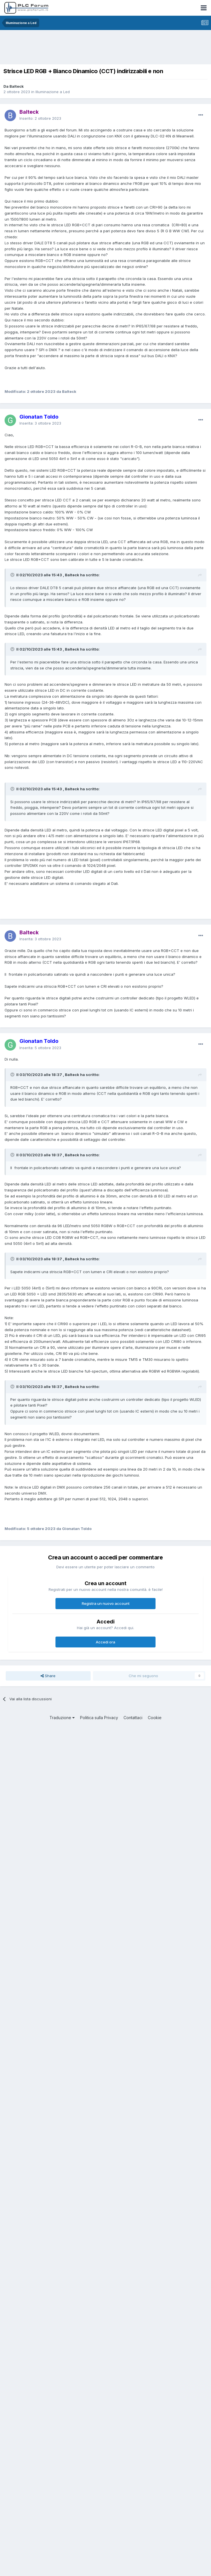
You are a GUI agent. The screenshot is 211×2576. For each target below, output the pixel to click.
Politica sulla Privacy (99, 1717)
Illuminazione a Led (52, 91)
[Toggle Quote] (12, 575)
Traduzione (62, 1717)
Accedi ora (105, 1642)
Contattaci (133, 1717)
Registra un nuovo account (106, 1603)
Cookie (155, 1717)
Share (48, 1675)
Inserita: (40, 423)
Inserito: (40, 118)
